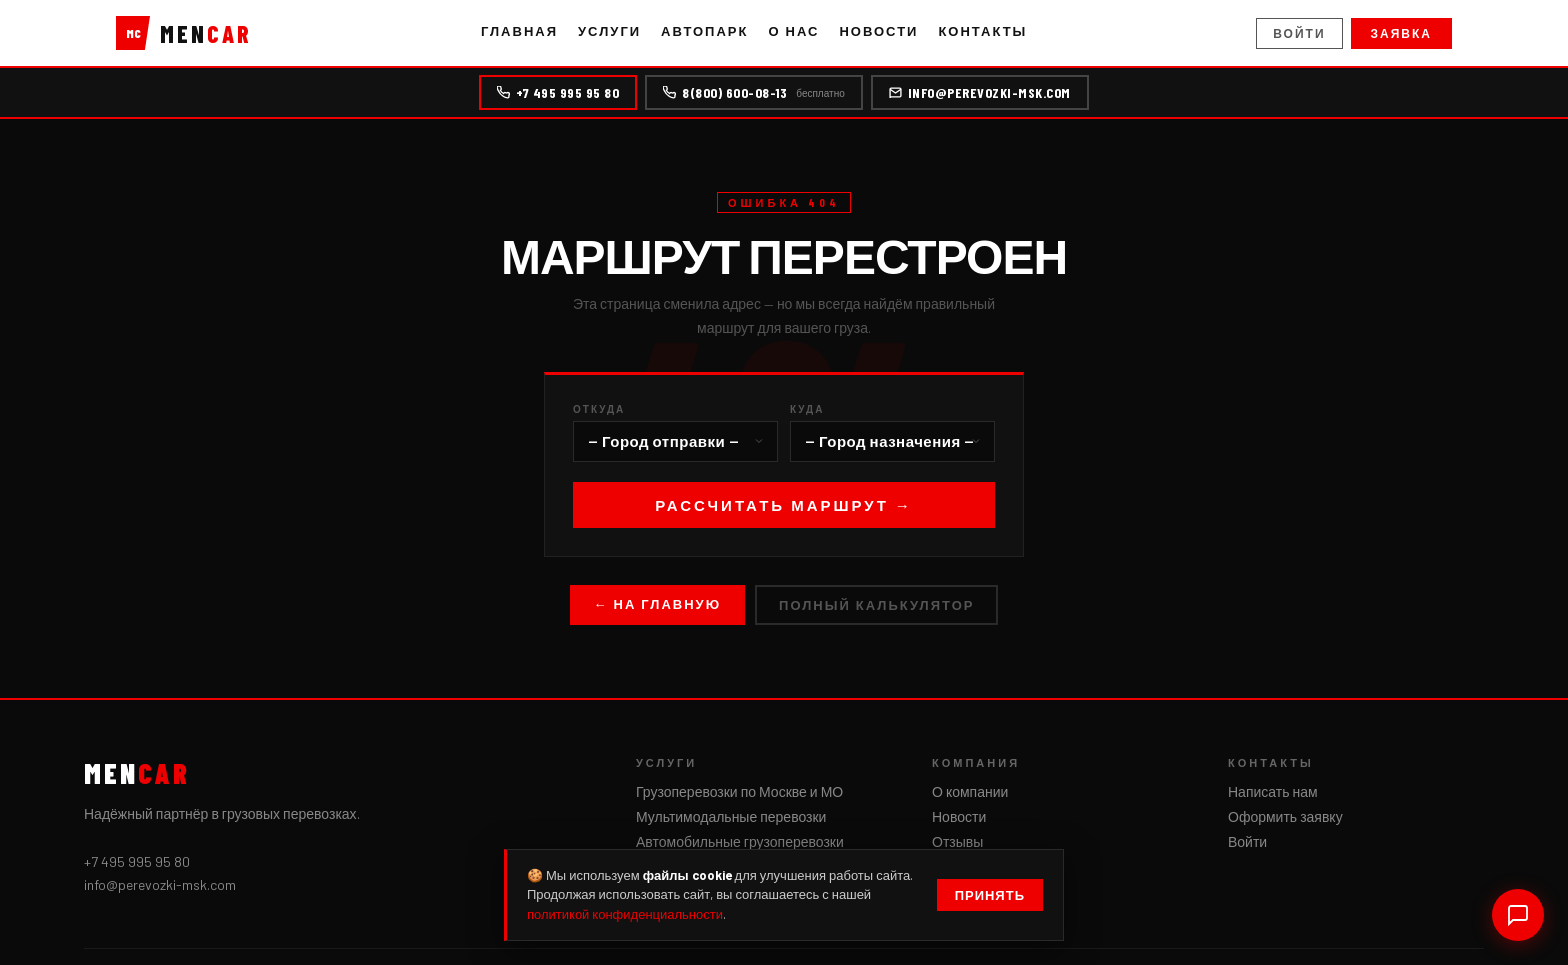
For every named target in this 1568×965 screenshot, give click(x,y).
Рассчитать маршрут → (784, 505)
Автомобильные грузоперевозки (740, 841)
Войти (1299, 33)
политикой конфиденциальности (625, 914)
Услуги (609, 31)
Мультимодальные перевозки (731, 816)
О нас (793, 31)
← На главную (658, 604)
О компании (970, 791)
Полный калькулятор (876, 605)
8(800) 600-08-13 (753, 92)
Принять (990, 895)
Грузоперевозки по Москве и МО (739, 791)
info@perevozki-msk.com (980, 92)
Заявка (1401, 33)
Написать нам (1273, 791)
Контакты (982, 31)
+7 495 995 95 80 (558, 92)
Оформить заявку (1285, 816)
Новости (878, 31)
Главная (519, 31)
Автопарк (704, 31)
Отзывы (957, 841)
